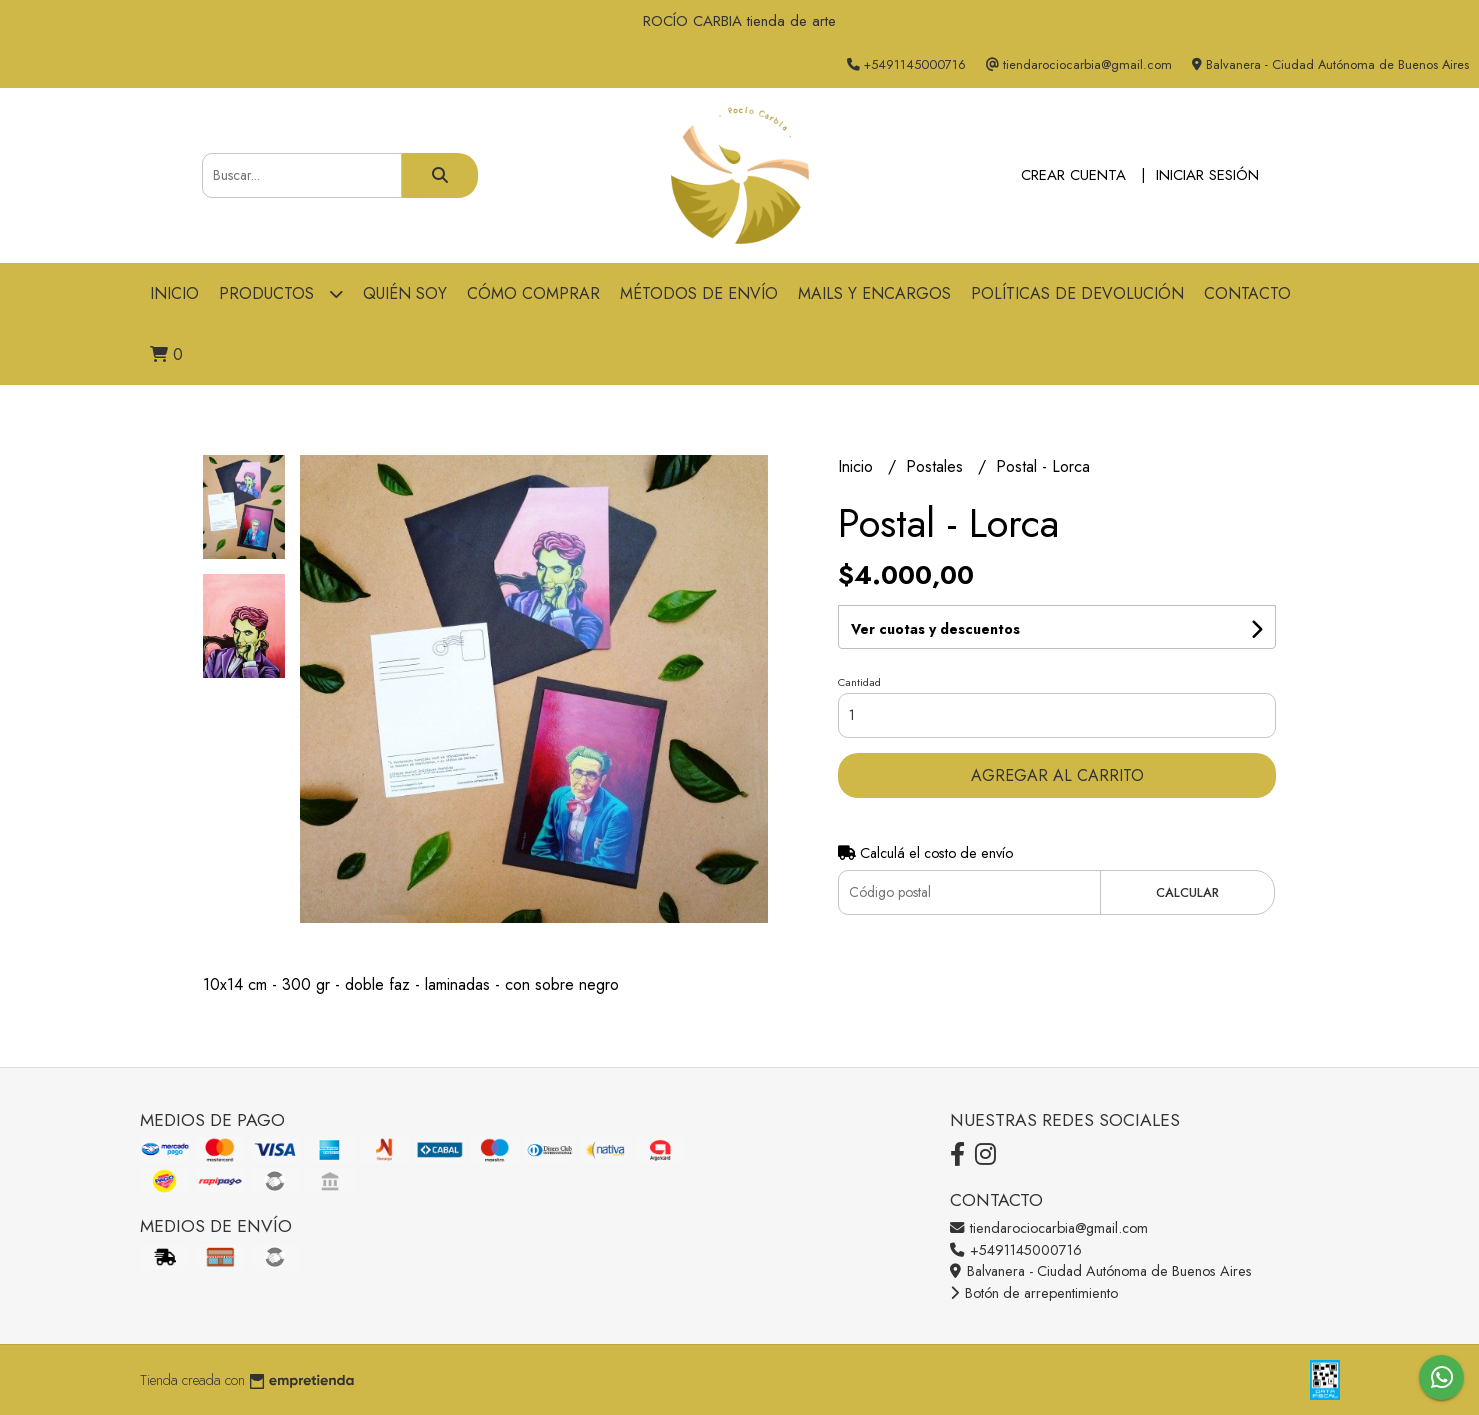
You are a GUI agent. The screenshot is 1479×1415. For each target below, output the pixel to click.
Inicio (174, 293)
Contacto (1247, 293)
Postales (937, 466)
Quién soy (405, 293)
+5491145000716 (1016, 1250)
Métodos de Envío (699, 293)
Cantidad (859, 682)
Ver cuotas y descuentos (935, 629)
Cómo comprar (533, 293)
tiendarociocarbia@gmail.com (1049, 1228)
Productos (281, 293)
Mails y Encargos (874, 293)
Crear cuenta (1073, 175)
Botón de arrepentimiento (1034, 1293)
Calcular (1187, 892)
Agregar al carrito (1057, 775)
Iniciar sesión (1207, 175)
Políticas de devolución (1077, 293)
